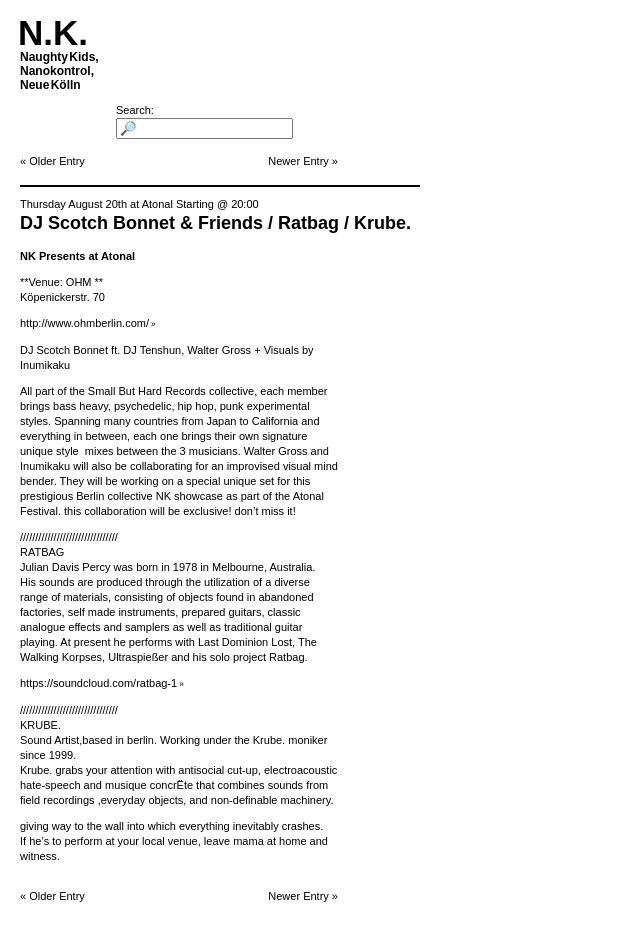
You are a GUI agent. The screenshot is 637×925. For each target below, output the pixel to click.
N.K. (53, 32)
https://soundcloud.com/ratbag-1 (98, 683)
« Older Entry (52, 161)
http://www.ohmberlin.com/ (84, 323)
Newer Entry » (303, 161)
